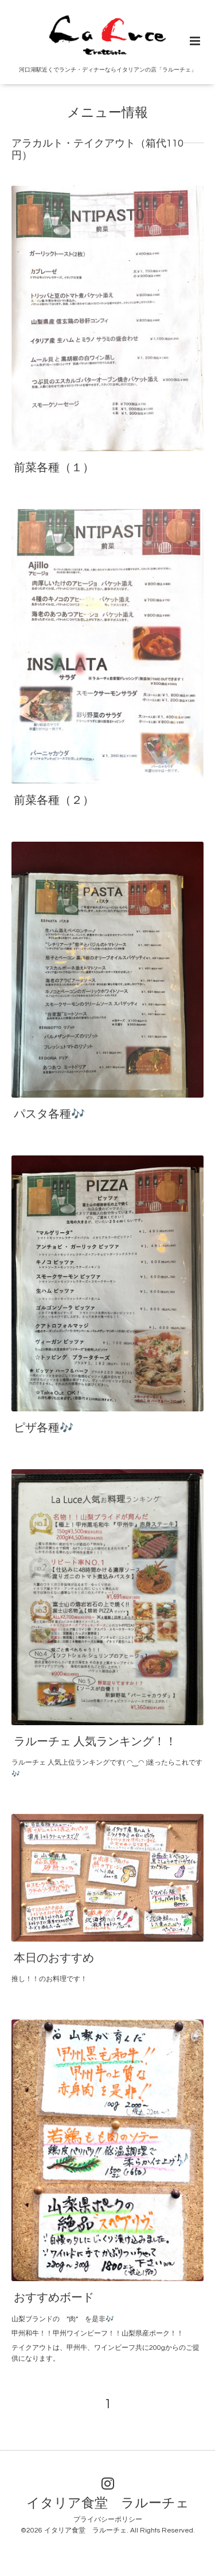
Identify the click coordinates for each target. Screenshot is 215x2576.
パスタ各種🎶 (49, 1114)
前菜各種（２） (54, 800)
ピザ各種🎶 (43, 1428)
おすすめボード (54, 2297)
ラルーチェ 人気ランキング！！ (95, 1741)
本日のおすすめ (54, 1958)
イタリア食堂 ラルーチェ (107, 2503)
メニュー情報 (107, 113)
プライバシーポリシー (107, 2519)
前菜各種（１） (54, 468)
